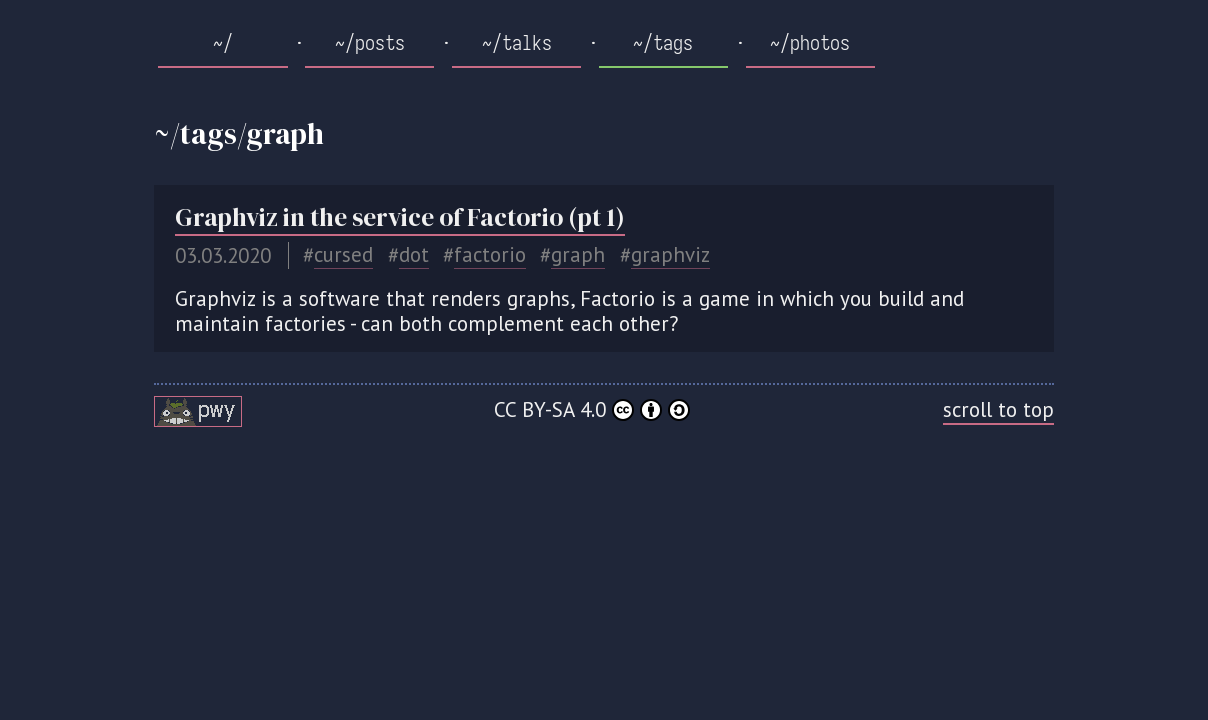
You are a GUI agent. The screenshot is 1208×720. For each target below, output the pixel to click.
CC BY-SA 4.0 (592, 409)
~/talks (517, 43)
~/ (223, 43)
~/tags (663, 43)
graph (578, 254)
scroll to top (998, 409)
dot (414, 254)
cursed (343, 254)
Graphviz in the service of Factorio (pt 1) (400, 217)
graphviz (670, 254)
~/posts (370, 43)
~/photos (810, 43)
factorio (490, 254)
